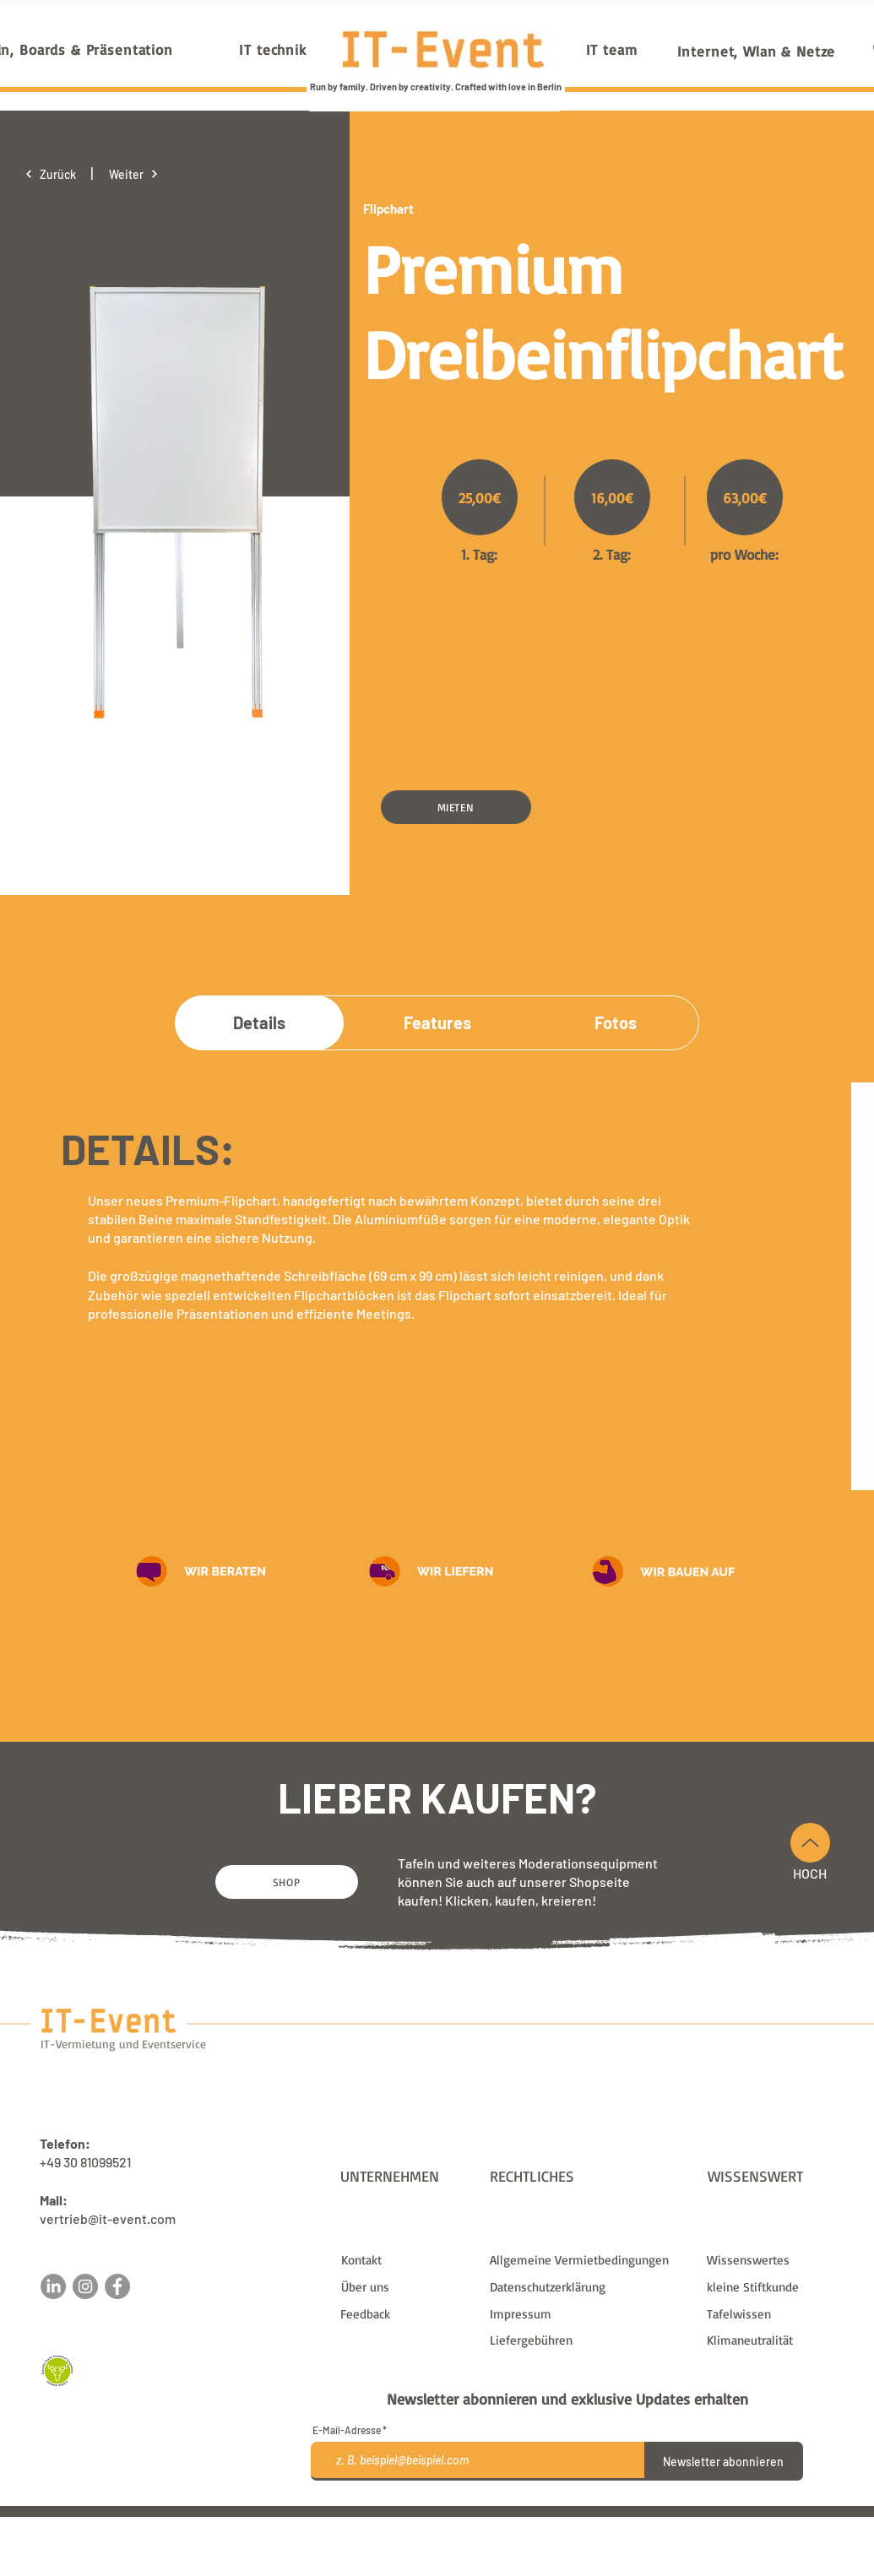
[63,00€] (745, 497)
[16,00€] (612, 497)
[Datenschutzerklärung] (588, 2287)
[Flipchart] (423, 208)
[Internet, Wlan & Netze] (757, 51)
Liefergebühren (568, 2524)
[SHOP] (286, 1882)
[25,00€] (480, 497)
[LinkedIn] (53, 2286)
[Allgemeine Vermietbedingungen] (588, 2260)
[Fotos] (615, 1022)
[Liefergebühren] (588, 2340)
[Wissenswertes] (774, 2260)
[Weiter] (134, 174)
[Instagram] (85, 2286)
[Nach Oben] (810, 1843)
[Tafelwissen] (774, 2314)
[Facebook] (117, 2286)
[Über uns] (408, 2287)
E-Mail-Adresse (346, 2430)
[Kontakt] (408, 2260)
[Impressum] (588, 2314)
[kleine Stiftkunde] (774, 2287)
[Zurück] (50, 174)
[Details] (259, 1022)
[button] (456, 807)
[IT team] (612, 49)
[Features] (437, 1022)
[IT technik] (273, 49)
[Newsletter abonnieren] (723, 2461)
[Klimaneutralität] (774, 2340)
